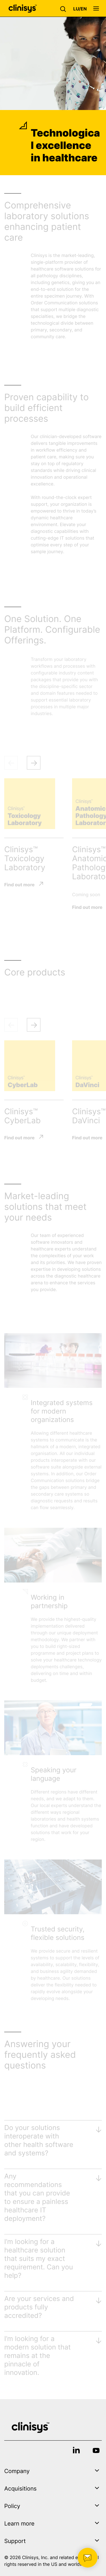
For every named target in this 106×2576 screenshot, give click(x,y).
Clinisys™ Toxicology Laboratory (24, 858)
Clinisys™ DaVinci (89, 1116)
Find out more (19, 884)
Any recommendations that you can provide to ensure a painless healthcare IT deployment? (37, 2197)
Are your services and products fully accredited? (39, 2307)
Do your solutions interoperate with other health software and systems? (38, 2140)
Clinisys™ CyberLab (22, 1116)
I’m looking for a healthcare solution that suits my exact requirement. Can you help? (38, 2258)
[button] (64, 8)
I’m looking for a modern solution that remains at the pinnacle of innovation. (37, 2356)
